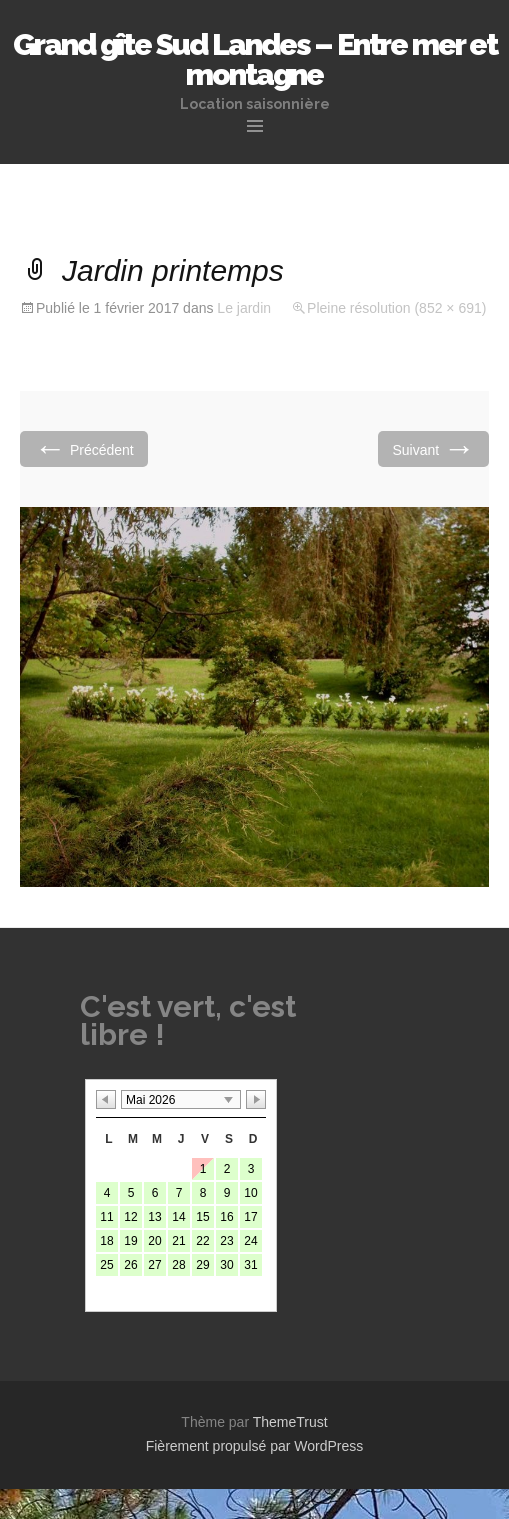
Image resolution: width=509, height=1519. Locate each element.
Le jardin (244, 308)
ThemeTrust (290, 1422)
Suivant (433, 448)
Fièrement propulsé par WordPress (255, 1446)
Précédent (84, 448)
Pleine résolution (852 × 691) (396, 308)
